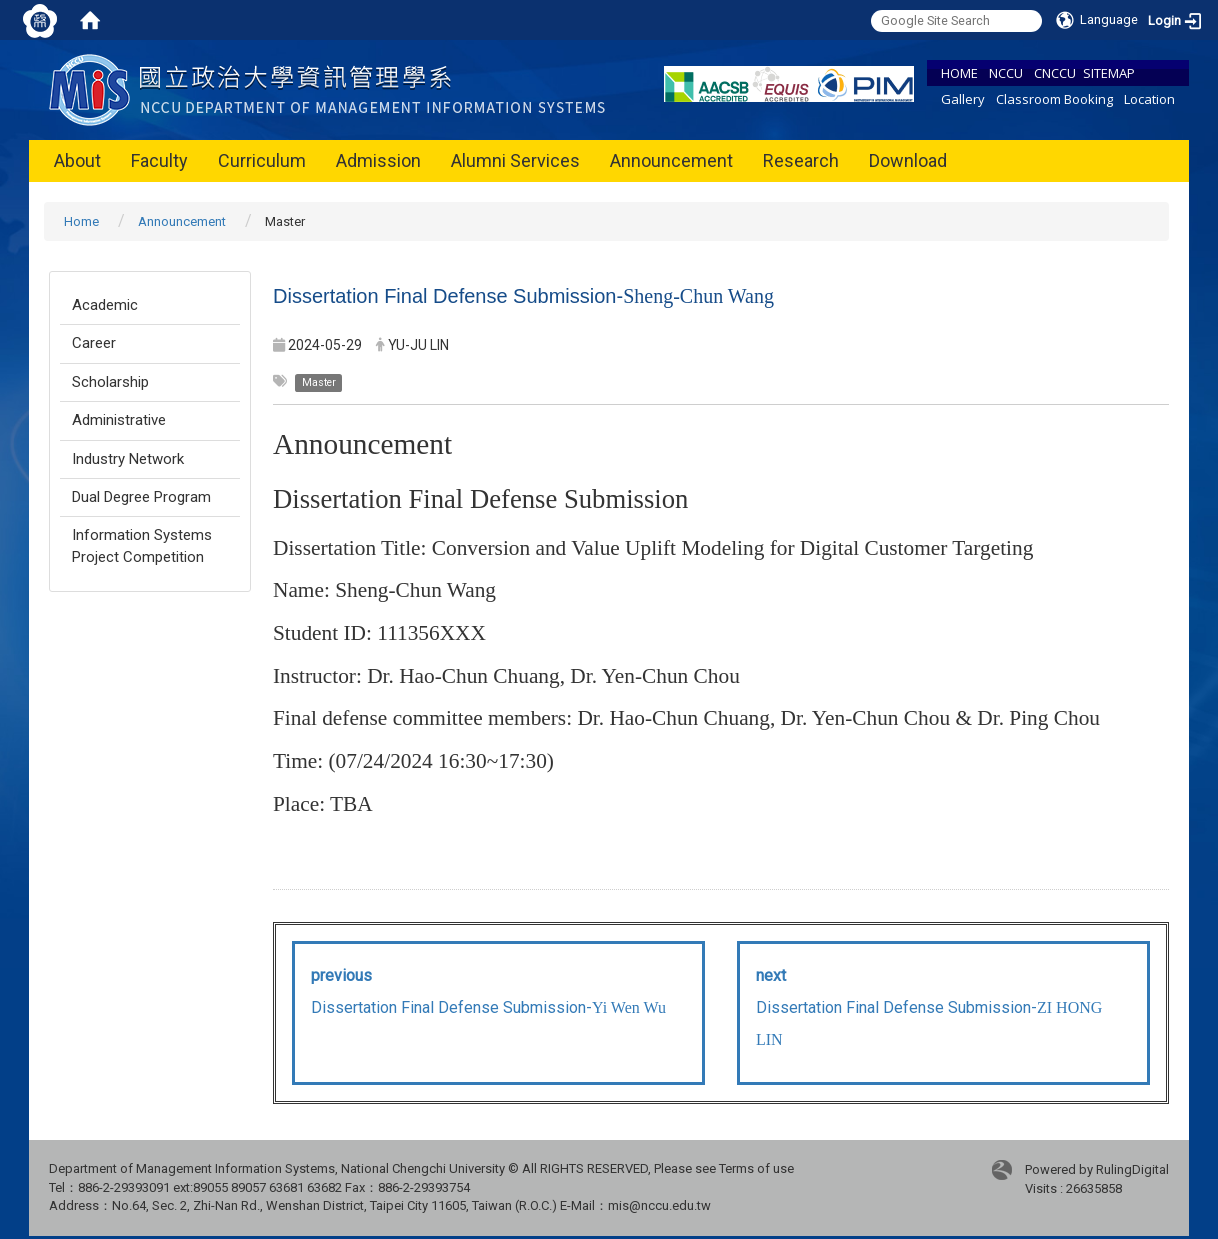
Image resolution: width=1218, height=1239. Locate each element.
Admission (378, 160)
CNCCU (1055, 73)
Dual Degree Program (141, 497)
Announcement (671, 160)
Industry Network (128, 459)
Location (1149, 99)
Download (908, 160)
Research (801, 160)
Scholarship (110, 382)
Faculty (159, 160)
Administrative (119, 420)
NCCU (1006, 73)
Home (81, 221)
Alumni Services (515, 160)
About (77, 160)
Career (94, 343)
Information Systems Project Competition (142, 545)
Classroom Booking (1054, 99)
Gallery (963, 99)
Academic (105, 305)
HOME (959, 73)
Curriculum (262, 160)
